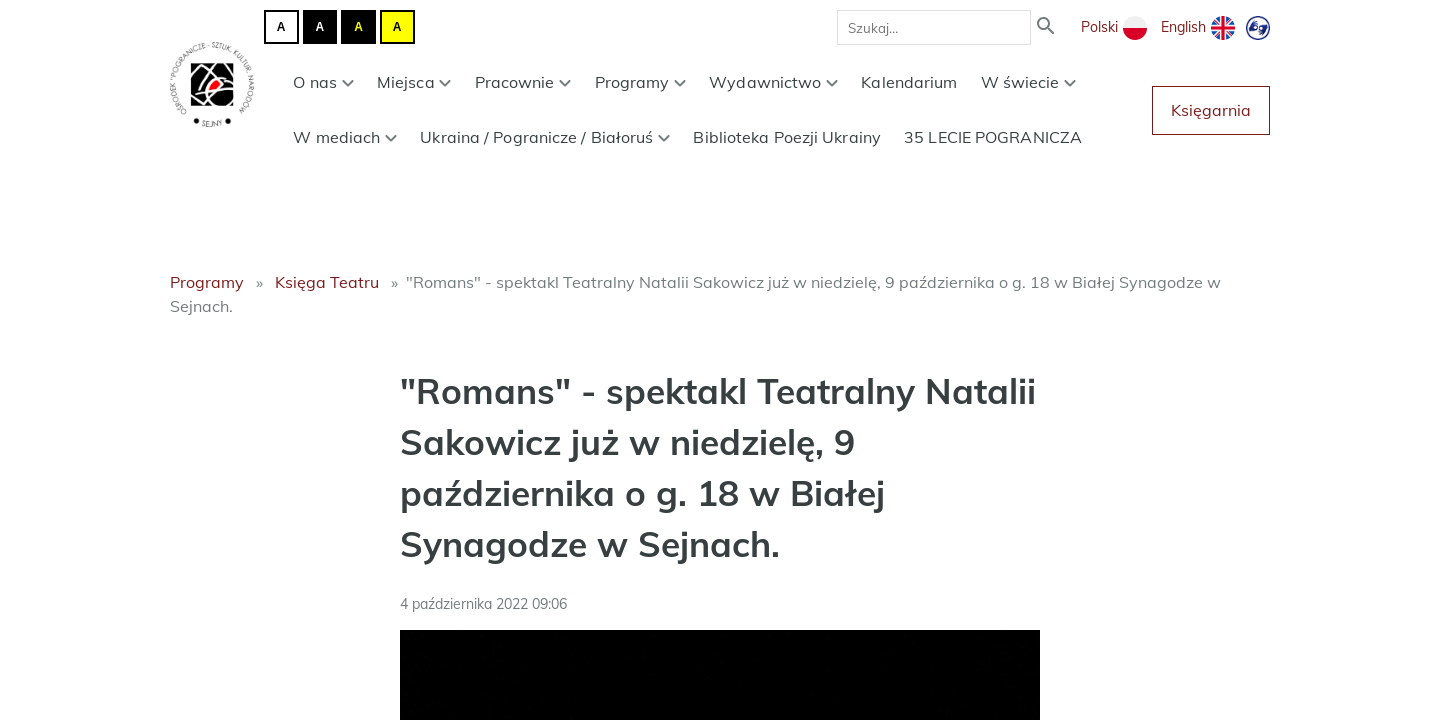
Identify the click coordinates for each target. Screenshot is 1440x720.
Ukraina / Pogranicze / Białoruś (545, 137)
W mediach (345, 137)
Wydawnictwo (773, 82)
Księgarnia (1211, 110)
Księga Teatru (327, 282)
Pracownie (523, 82)
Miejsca (414, 82)
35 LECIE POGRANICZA (993, 137)
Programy (641, 82)
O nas (323, 82)
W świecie (1029, 82)
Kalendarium (909, 82)
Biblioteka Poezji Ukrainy (787, 137)
